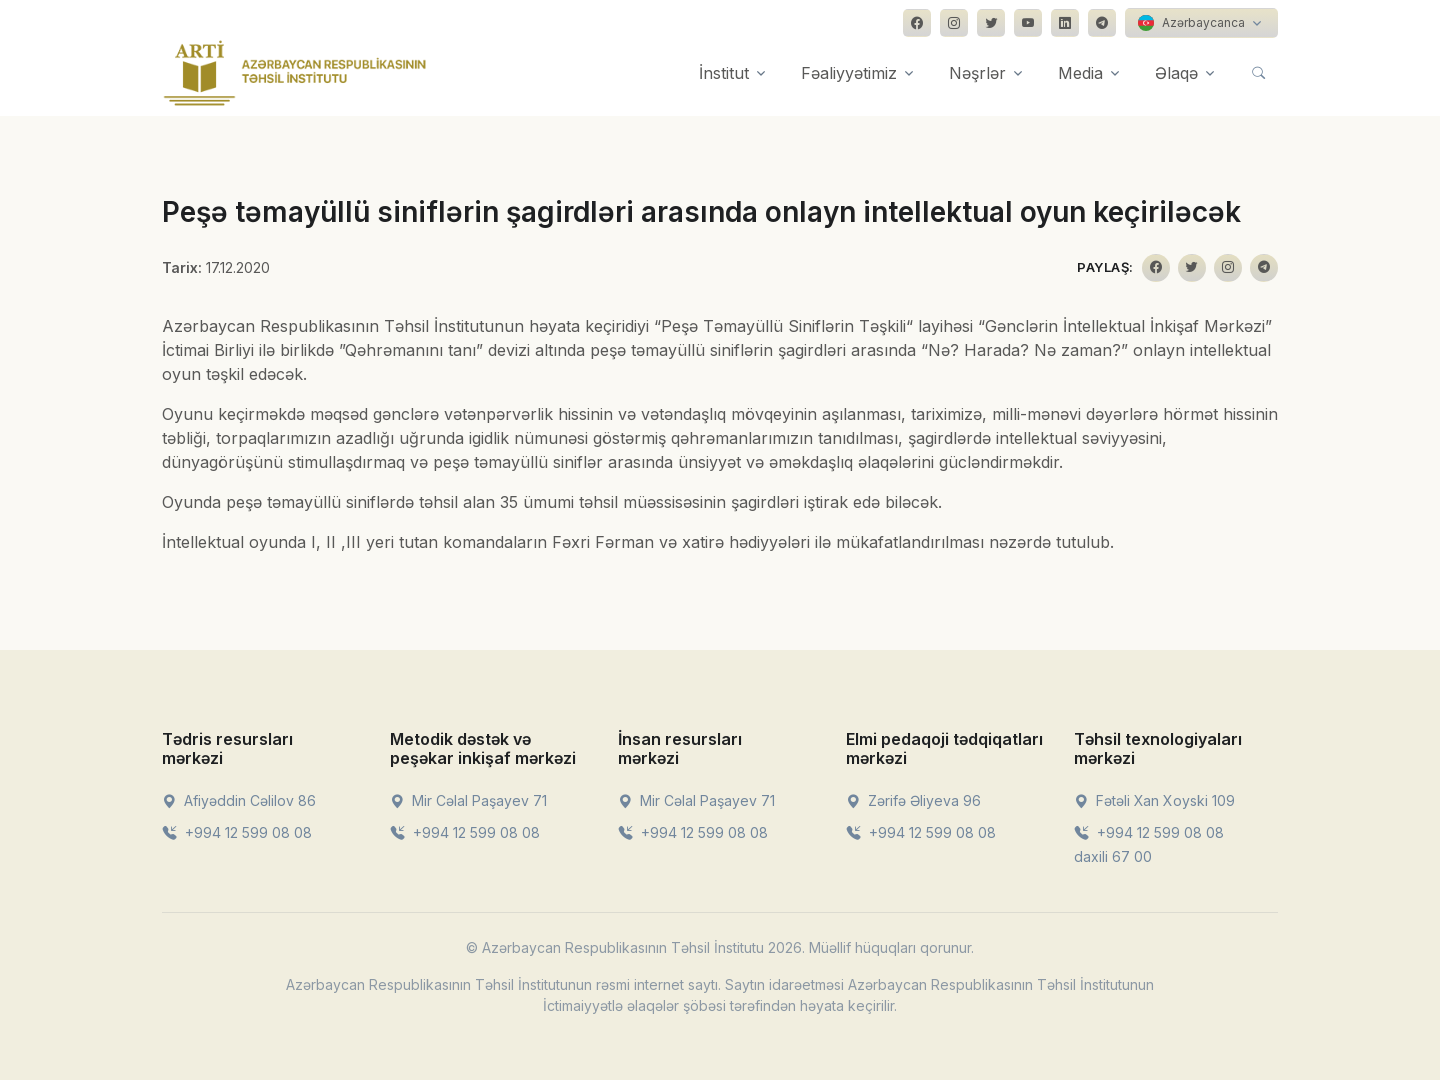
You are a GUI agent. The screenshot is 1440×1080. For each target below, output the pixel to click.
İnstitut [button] (724, 73)
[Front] (295, 73)
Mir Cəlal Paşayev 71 (468, 800)
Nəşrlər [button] (977, 73)
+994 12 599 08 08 (237, 832)
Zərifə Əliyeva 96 (913, 800)
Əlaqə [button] (1176, 73)
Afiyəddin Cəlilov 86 (239, 800)
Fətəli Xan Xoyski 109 (1154, 800)
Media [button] (1080, 73)
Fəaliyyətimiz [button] (849, 73)
